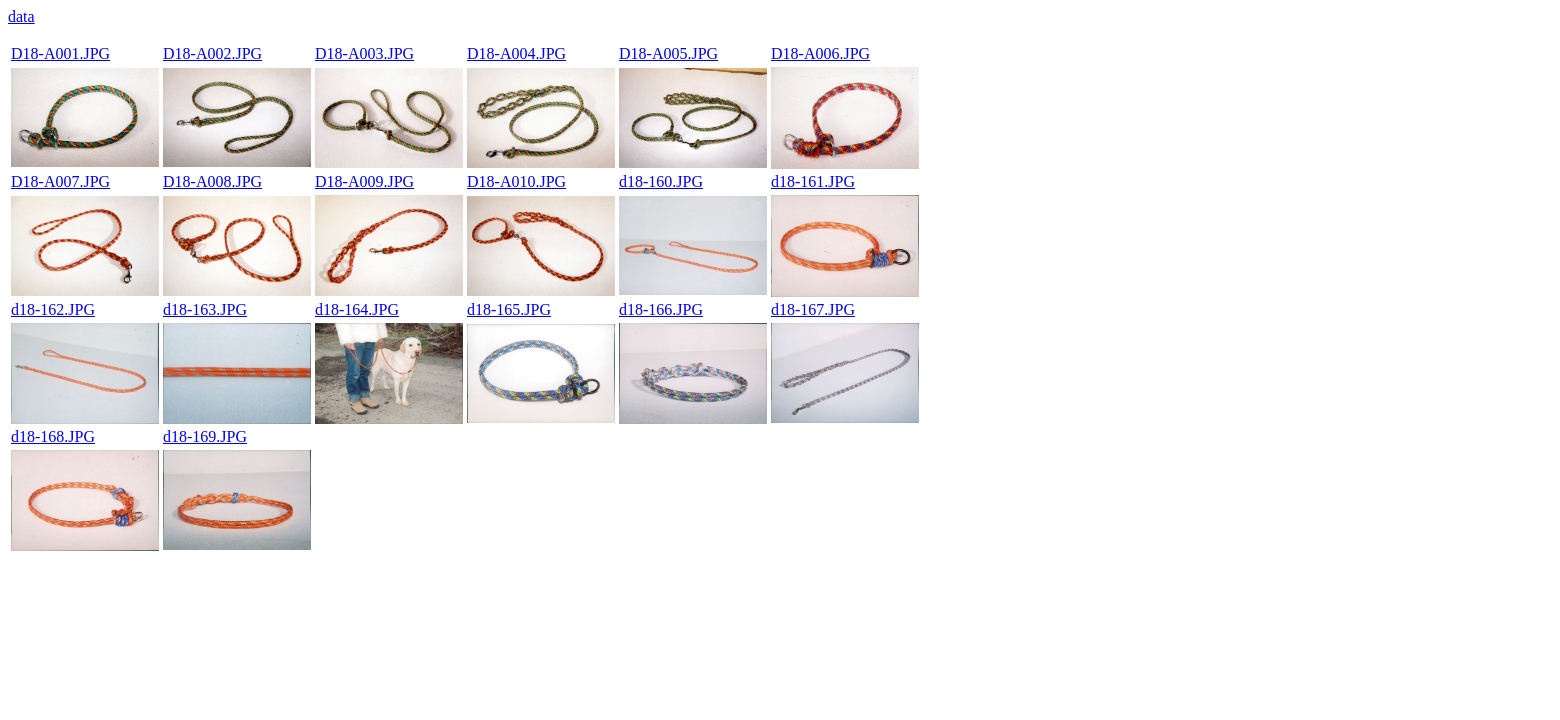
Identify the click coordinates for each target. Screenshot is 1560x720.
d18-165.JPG (509, 309)
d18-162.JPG (53, 309)
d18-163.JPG (205, 309)
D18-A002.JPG (212, 53)
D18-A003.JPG (364, 53)
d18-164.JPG (357, 309)
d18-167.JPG (813, 309)
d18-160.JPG (661, 181)
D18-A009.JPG (364, 181)
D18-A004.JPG (516, 53)
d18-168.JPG (53, 436)
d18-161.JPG (813, 181)
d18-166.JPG (661, 309)
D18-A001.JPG (60, 53)
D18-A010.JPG (516, 181)
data (21, 16)
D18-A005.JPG (668, 53)
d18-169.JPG (205, 436)
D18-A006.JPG (820, 53)
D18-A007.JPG (60, 181)
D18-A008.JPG (212, 181)
